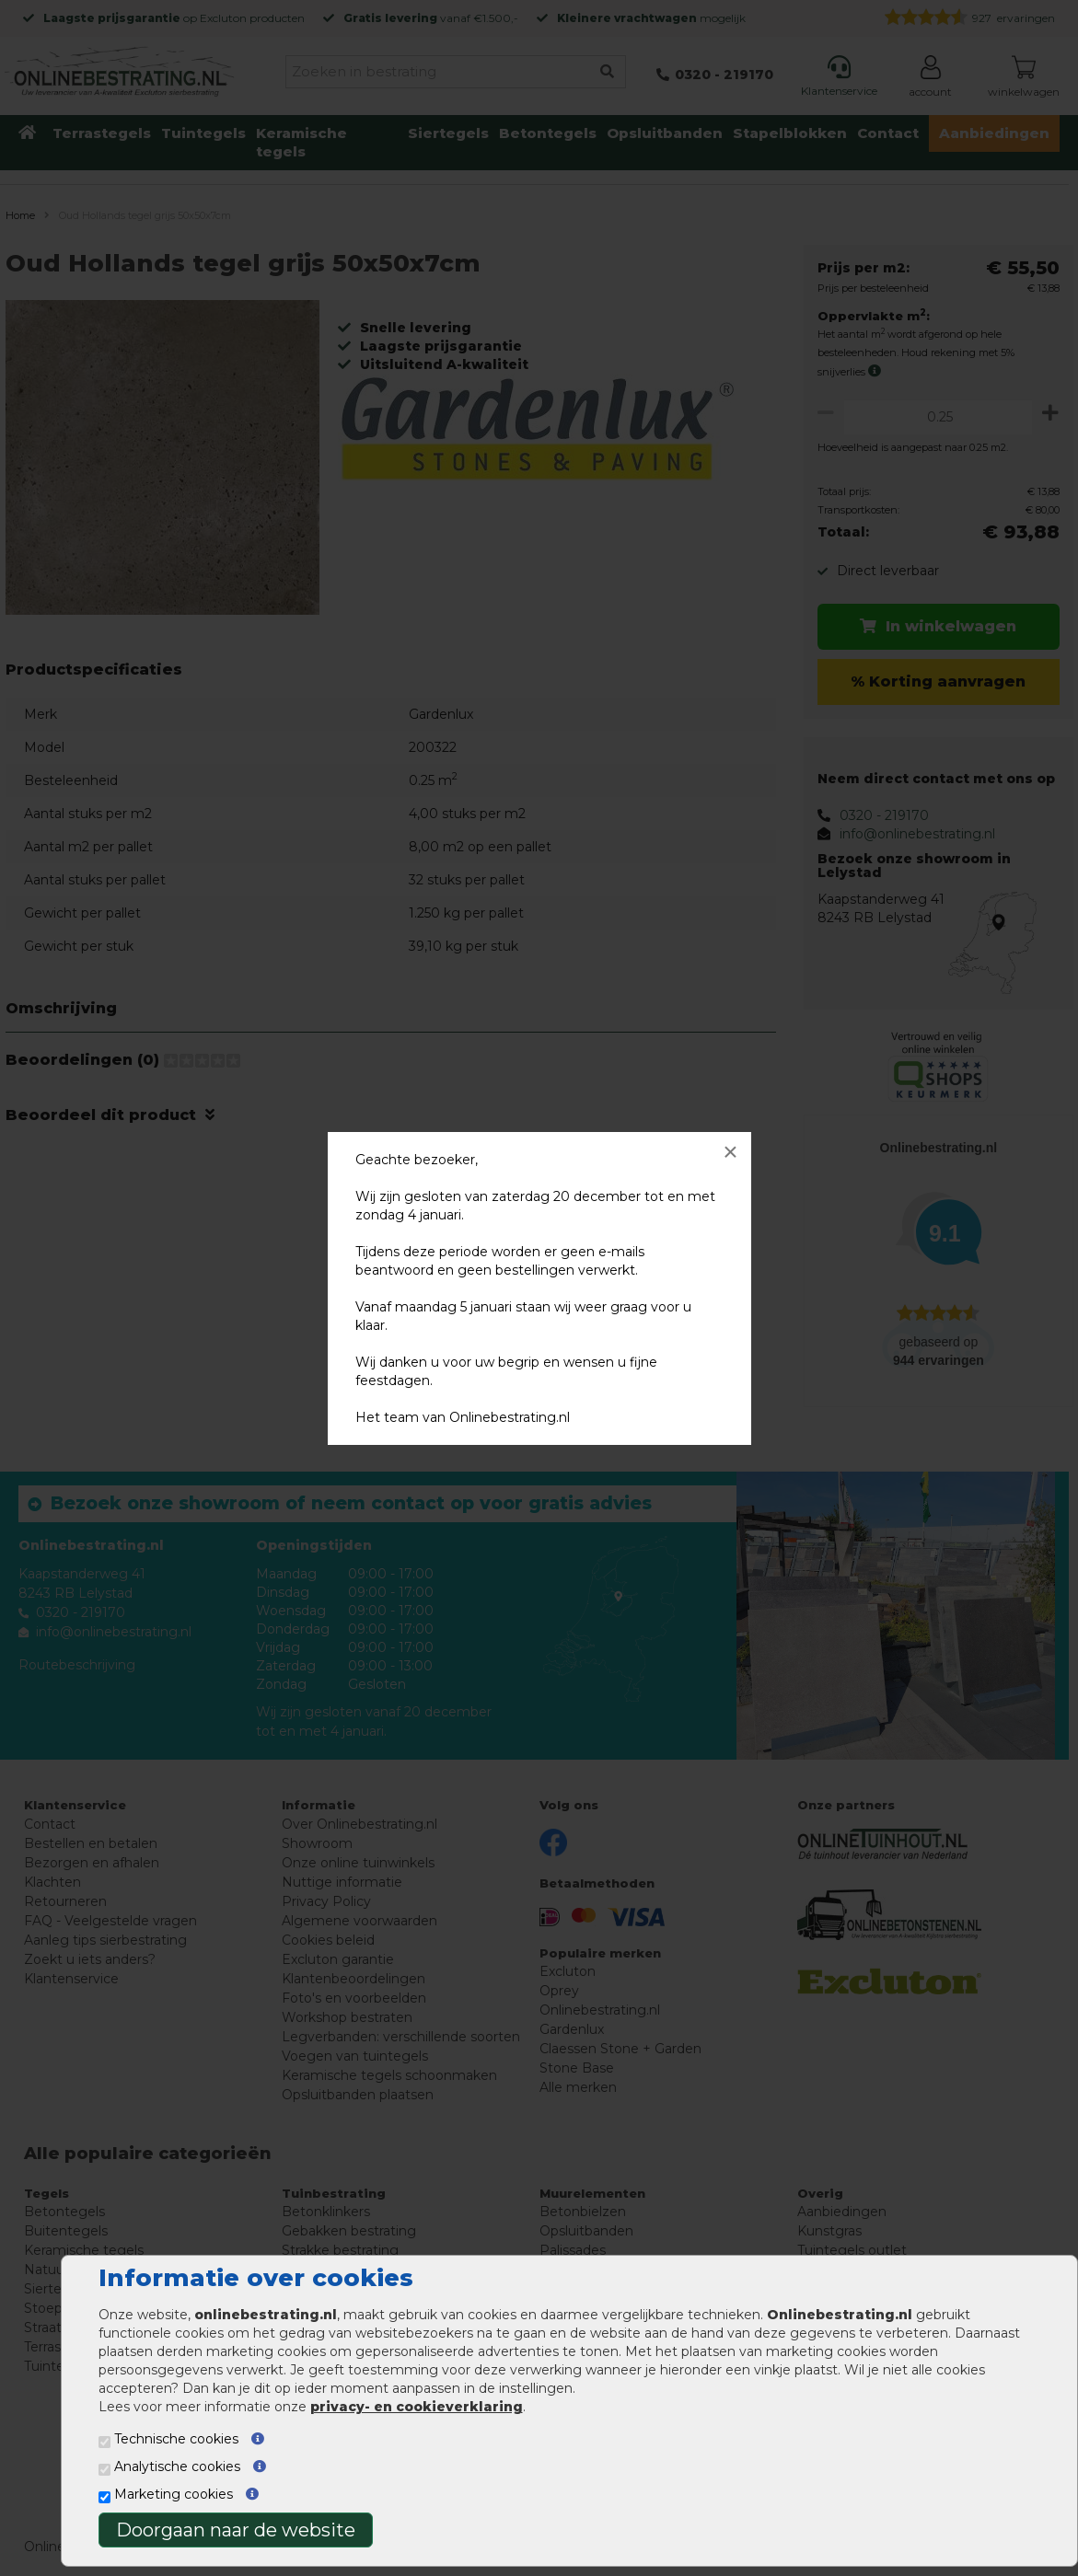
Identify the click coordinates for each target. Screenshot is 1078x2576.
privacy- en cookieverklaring (416, 2406)
